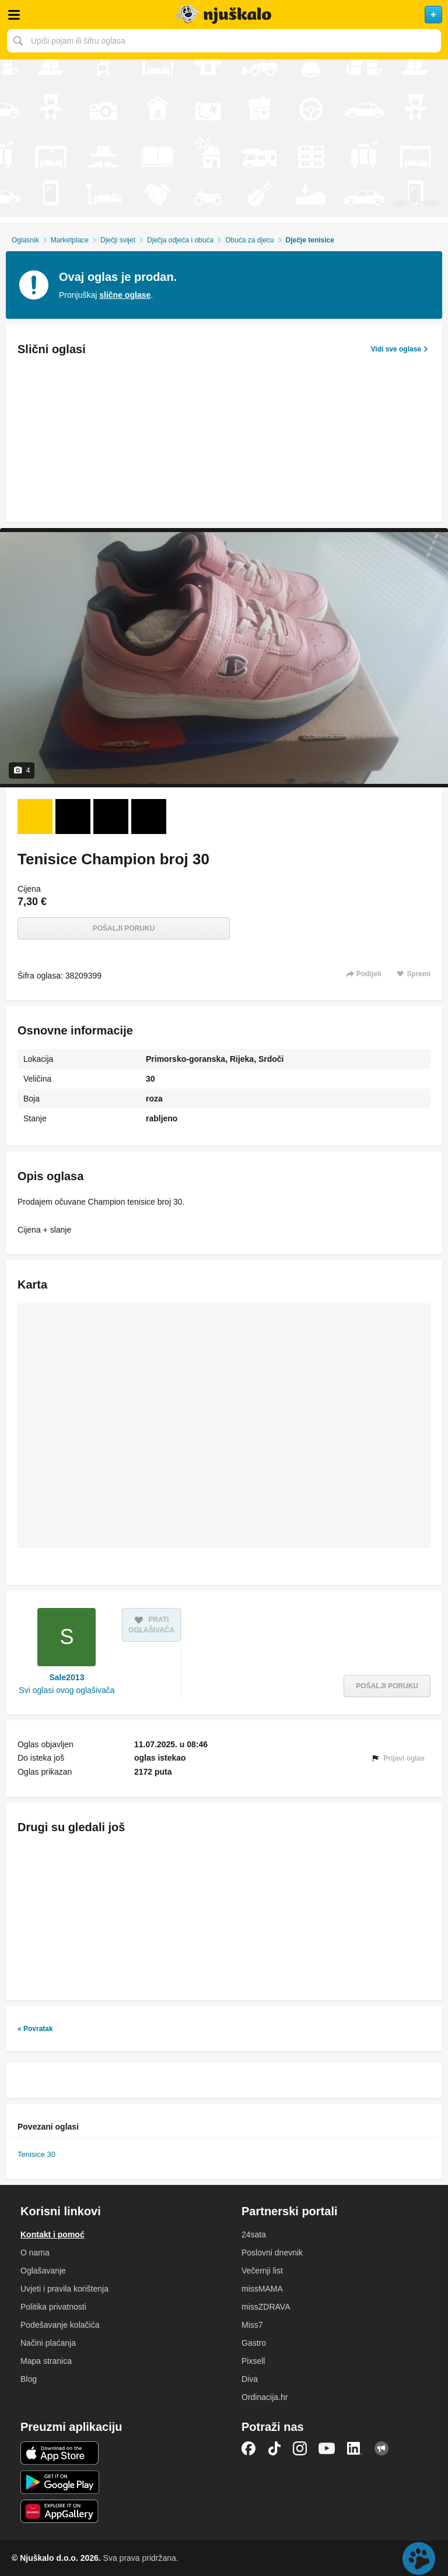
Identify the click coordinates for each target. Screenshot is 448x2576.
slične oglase (124, 295)
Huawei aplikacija (59, 2511)
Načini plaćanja (48, 2343)
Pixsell (253, 2361)
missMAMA (262, 2288)
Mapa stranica (46, 2361)
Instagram (300, 2448)
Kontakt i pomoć (52, 2234)
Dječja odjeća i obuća (180, 240)
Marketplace (70, 240)
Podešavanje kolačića (59, 2324)
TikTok (274, 2448)
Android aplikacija (59, 2482)
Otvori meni (14, 14)
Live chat (418, 2558)
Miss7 (252, 2324)
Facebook (249, 2448)
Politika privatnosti (53, 2306)
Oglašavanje (43, 2270)
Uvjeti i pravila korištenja (64, 2288)
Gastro (254, 2343)
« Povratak (35, 2029)
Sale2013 (67, 1677)
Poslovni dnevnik (272, 2252)
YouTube (326, 2448)
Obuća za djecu (249, 240)
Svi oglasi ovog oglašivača (66, 1690)
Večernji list (262, 2270)
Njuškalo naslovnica (224, 14)
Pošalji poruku (124, 928)
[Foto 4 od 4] (148, 816)
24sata (254, 2234)
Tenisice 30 (36, 2154)
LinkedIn (354, 2448)
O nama (35, 2252)
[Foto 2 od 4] (72, 816)
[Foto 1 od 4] (35, 816)
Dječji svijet (117, 240)
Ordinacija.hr (265, 2397)
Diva (250, 2379)
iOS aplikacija (59, 2453)
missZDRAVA (266, 2306)
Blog (28, 2379)
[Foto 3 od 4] (110, 816)
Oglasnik (25, 240)
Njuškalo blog (381, 2448)
